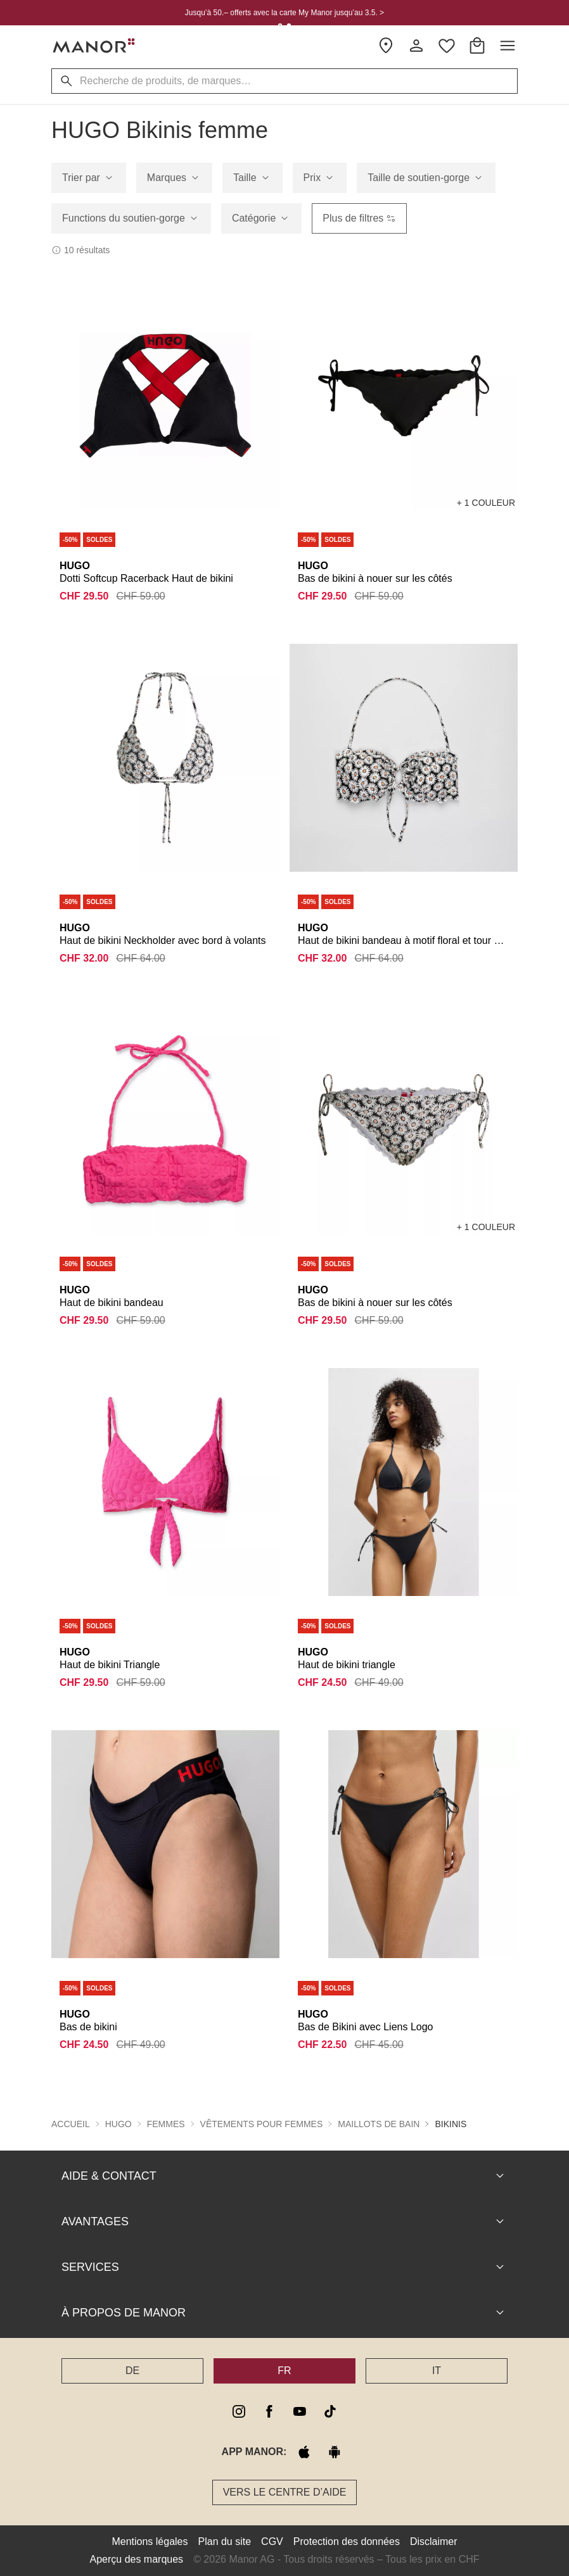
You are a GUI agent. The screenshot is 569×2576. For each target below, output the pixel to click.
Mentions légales (150, 2541)
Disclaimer (433, 2541)
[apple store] (304, 2452)
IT (436, 2370)
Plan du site (225, 2541)
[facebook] (269, 2411)
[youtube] (299, 2411)
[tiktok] (330, 2411)
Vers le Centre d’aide (285, 2492)
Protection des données (346, 2541)
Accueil (70, 2124)
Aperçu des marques (136, 2559)
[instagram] (239, 2411)
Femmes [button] (166, 2124)
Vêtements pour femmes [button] (261, 2124)
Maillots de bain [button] (378, 2124)
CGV (272, 2541)
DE (132, 2370)
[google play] (334, 2452)
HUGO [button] (118, 2124)
